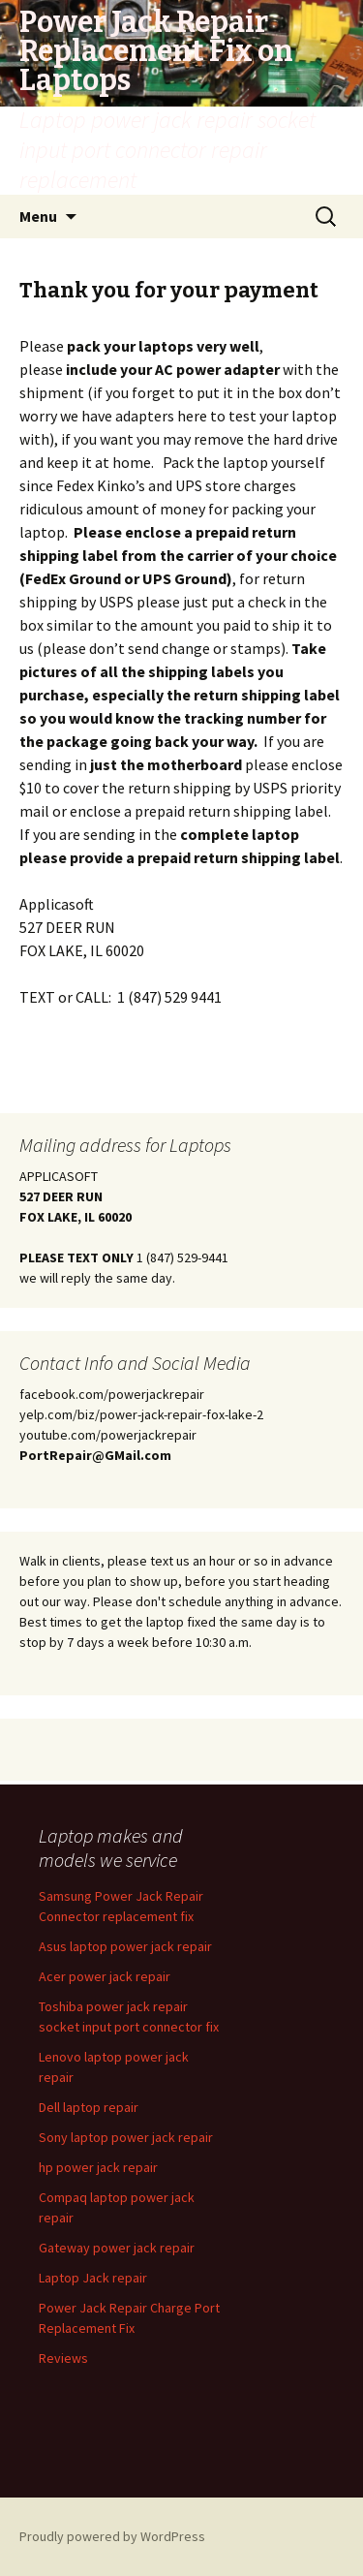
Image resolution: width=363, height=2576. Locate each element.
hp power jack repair (98, 2167)
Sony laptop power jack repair (126, 2137)
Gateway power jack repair (117, 2247)
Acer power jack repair (104, 1976)
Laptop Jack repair (93, 2277)
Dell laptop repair (88, 2107)
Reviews (63, 2358)
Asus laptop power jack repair (125, 1946)
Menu (38, 216)
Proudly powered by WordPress (112, 2536)
